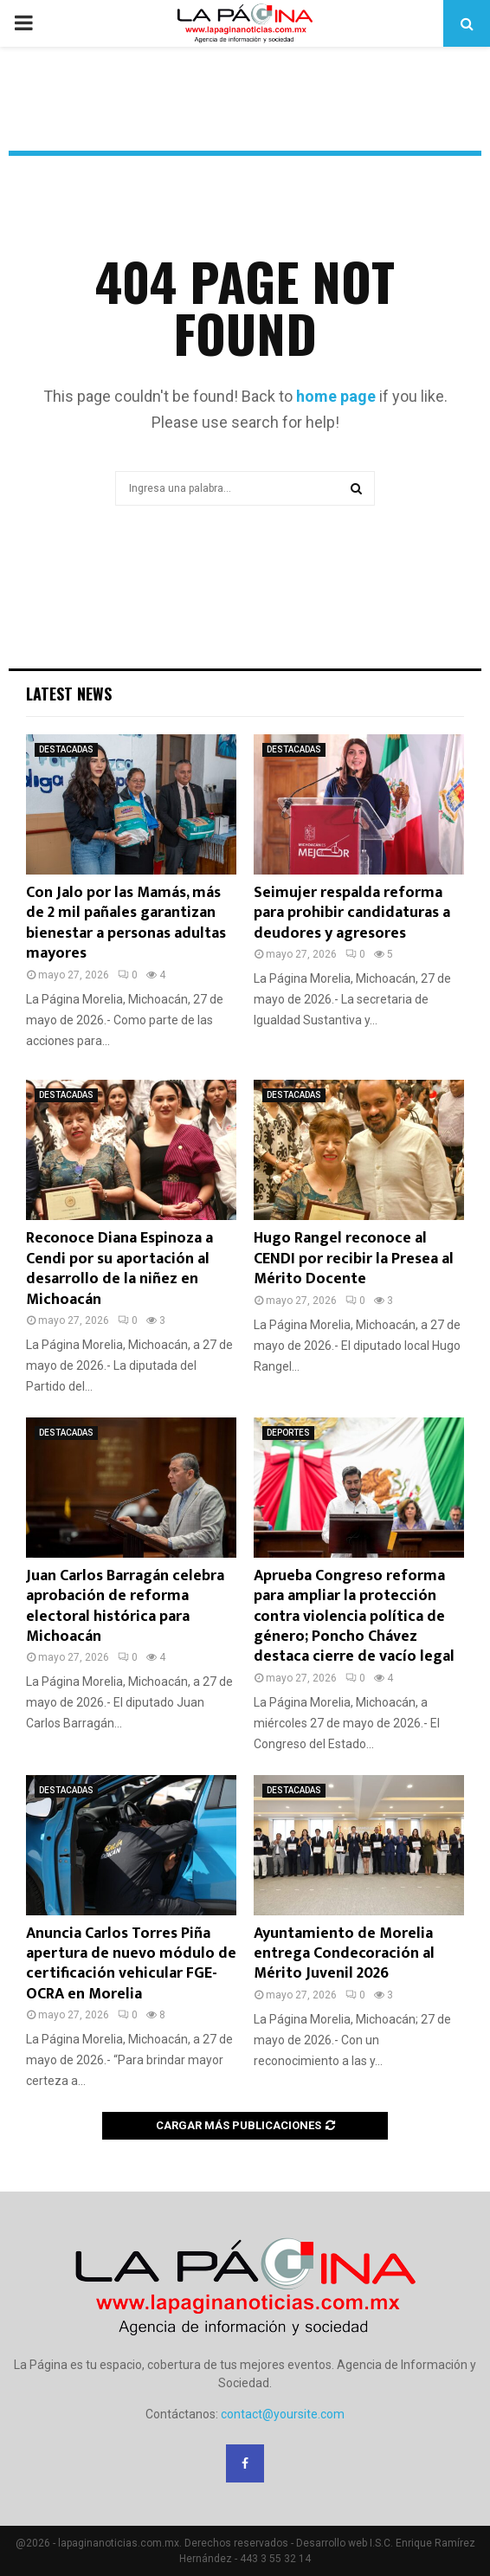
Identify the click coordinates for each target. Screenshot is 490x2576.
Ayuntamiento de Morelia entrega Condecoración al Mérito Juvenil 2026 (344, 1954)
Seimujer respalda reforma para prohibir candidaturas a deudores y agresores (352, 913)
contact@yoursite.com (283, 2414)
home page (336, 396)
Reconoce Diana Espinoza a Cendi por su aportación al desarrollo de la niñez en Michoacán (119, 1268)
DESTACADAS (66, 749)
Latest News (69, 693)
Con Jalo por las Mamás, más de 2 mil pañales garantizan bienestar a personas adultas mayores (126, 923)
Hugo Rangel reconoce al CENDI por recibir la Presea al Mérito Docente (354, 1258)
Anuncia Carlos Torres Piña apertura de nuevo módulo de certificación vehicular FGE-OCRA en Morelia (131, 1964)
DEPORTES (288, 1432)
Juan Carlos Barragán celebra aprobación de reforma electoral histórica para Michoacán (125, 1606)
